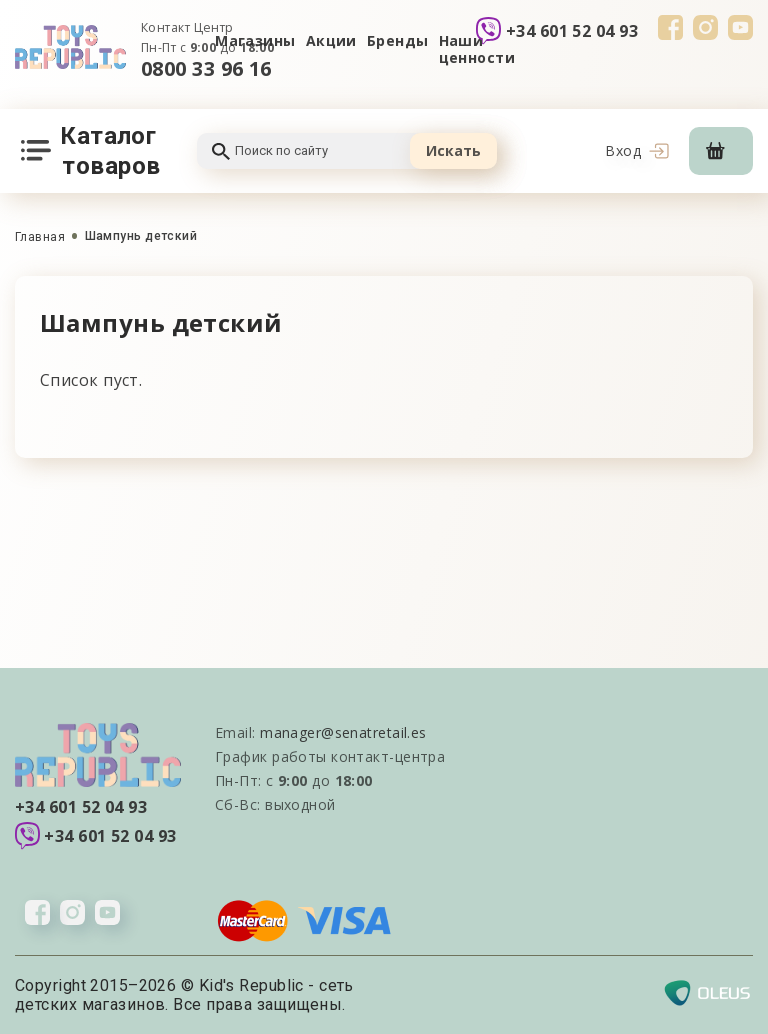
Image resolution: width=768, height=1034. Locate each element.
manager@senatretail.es (343, 732)
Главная (40, 237)
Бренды (398, 40)
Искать (453, 150)
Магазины (255, 40)
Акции (331, 40)
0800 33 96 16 (206, 68)
